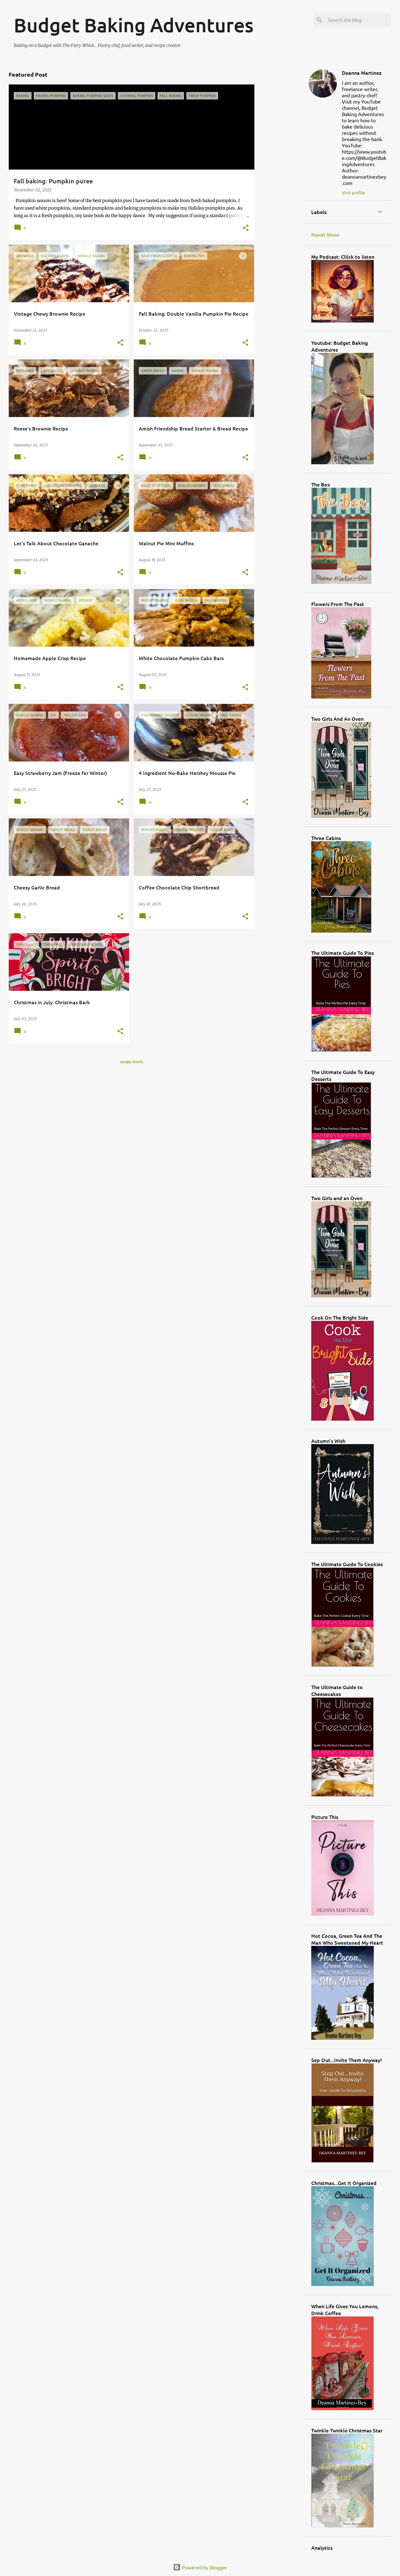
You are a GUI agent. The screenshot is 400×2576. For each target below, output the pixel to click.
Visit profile (353, 192)
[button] (245, 228)
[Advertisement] (279, 158)
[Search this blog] (358, 20)
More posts (131, 1062)
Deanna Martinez (362, 72)
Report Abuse (325, 235)
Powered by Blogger (200, 2567)
